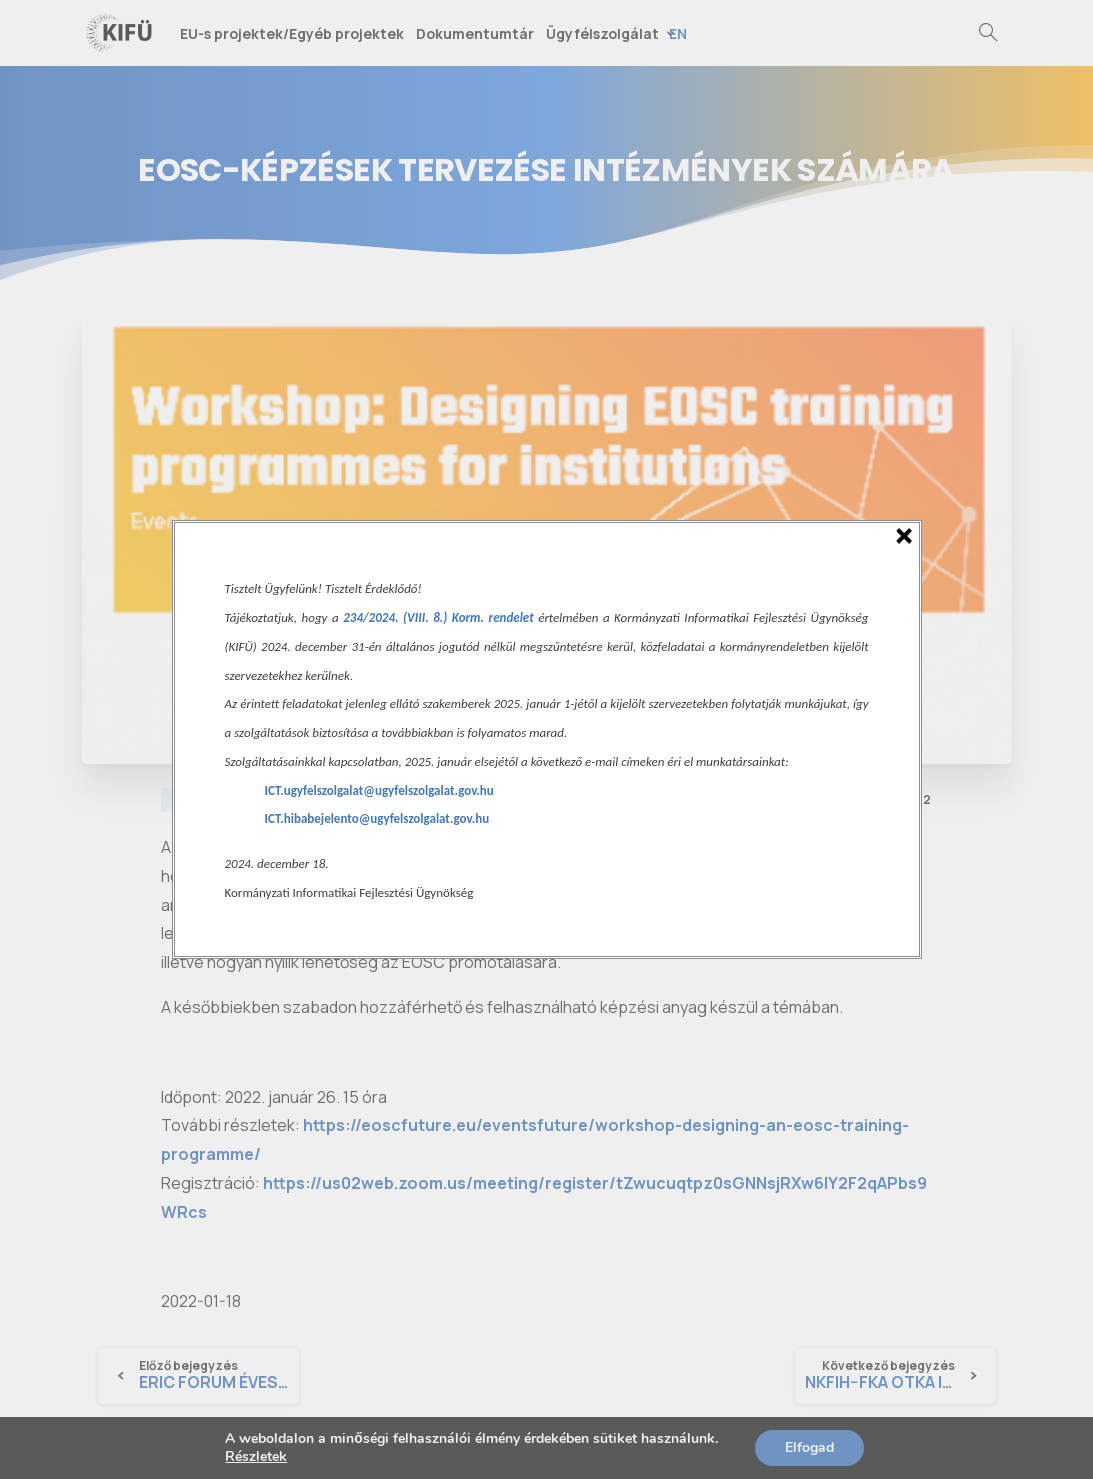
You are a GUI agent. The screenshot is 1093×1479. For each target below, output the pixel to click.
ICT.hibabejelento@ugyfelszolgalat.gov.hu (377, 818)
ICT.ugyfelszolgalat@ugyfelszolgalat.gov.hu (379, 790)
